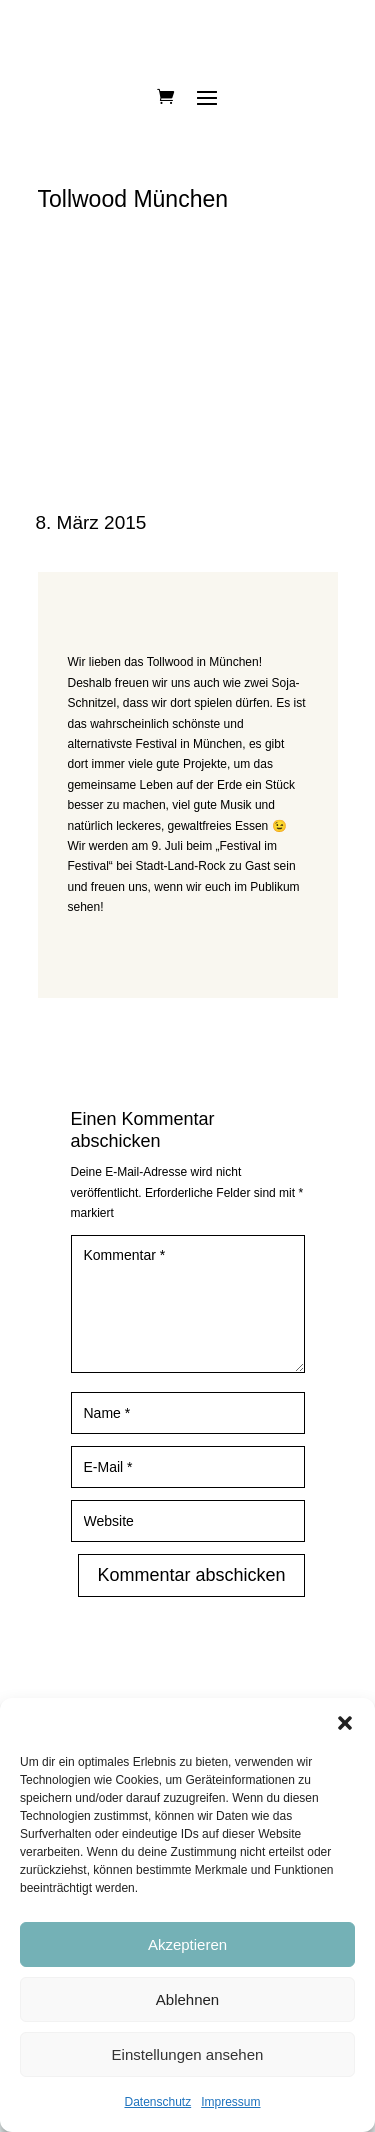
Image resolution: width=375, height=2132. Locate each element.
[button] (345, 1723)
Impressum (230, 2102)
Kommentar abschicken (191, 1575)
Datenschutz (157, 2102)
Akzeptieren (187, 1944)
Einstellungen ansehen (188, 2054)
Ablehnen (187, 1999)
